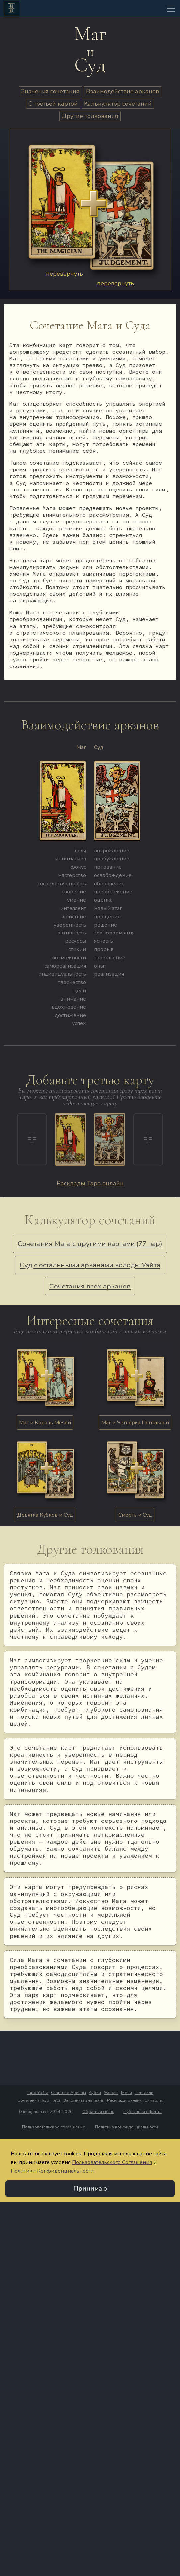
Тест (56, 2100)
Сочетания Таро (33, 2100)
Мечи (126, 2093)
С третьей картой (53, 104)
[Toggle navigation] (171, 9)
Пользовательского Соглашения (112, 2162)
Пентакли (144, 2093)
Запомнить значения (83, 2100)
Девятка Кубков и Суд (45, 1515)
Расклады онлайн (124, 2100)
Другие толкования (90, 116)
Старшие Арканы (68, 2093)
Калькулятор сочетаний (118, 104)
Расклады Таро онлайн (90, 1183)
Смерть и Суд (135, 1515)
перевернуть (64, 274)
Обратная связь (98, 2112)
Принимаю (90, 2188)
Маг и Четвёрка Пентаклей (135, 1422)
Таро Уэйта (37, 2093)
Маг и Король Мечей (45, 1422)
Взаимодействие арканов (122, 91)
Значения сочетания (50, 91)
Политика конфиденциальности (126, 2127)
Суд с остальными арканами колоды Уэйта (90, 1265)
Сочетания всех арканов (90, 1286)
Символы (153, 2100)
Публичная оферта (142, 2112)
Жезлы (111, 2093)
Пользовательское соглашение (53, 2127)
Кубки (95, 2093)
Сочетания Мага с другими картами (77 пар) (90, 1244)
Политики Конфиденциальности (52, 2171)
